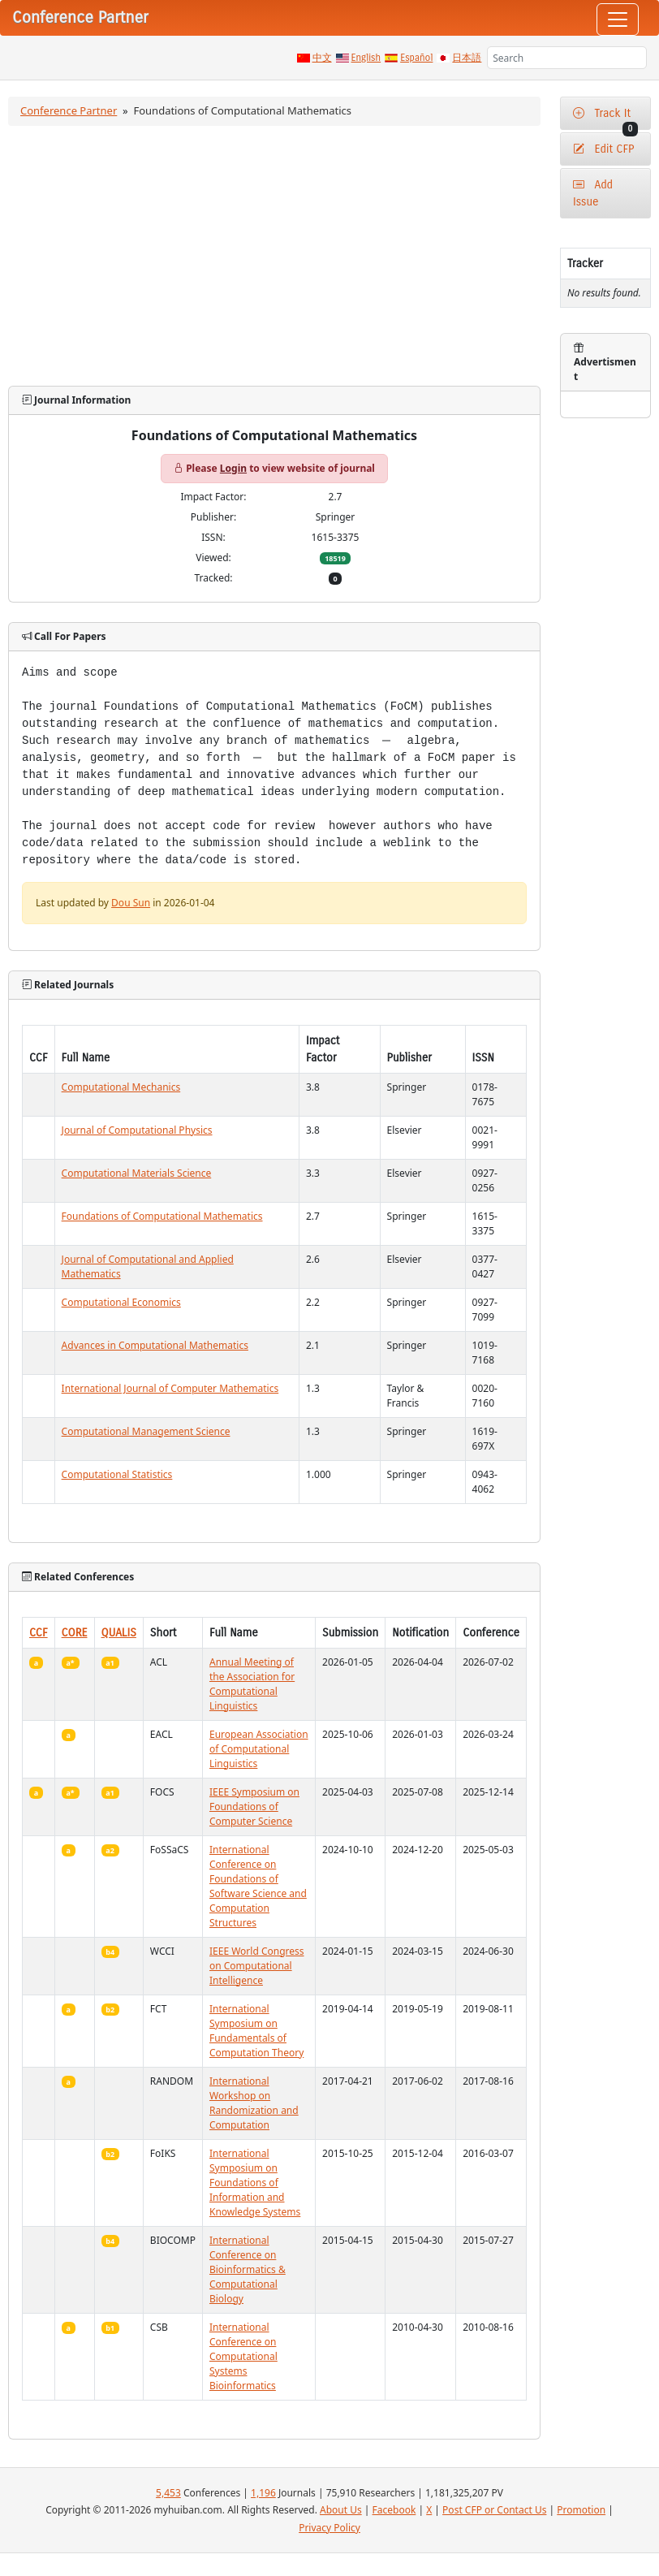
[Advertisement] (274, 256)
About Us (341, 2510)
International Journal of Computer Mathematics (170, 1388)
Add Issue (593, 193)
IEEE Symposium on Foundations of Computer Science (254, 1806)
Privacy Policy (329, 2528)
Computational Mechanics (121, 1087)
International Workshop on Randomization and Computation (254, 2103)
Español (416, 57)
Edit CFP (603, 149)
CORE (75, 1633)
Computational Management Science (146, 1431)
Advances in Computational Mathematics (155, 1345)
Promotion (581, 2510)
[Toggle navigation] (618, 19)
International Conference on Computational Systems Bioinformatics (243, 2356)
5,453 (168, 2493)
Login (233, 468)
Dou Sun (130, 903)
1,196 (263, 2493)
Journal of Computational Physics (137, 1130)
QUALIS (118, 1633)
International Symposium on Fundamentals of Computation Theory (256, 2031)
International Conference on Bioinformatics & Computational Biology (247, 2269)
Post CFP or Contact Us (494, 2510)
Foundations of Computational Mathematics (162, 1216)
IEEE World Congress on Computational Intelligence (256, 1965)
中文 (322, 57)
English (366, 57)
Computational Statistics (117, 1474)
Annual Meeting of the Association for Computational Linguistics (252, 1684)
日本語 (466, 57)
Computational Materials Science (137, 1173)
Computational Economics (121, 1302)
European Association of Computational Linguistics (258, 1748)
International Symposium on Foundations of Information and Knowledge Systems (254, 2182)
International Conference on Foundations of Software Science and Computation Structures (258, 1886)
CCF (38, 1633)
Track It (605, 118)
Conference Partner (68, 110)
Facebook (394, 2510)
